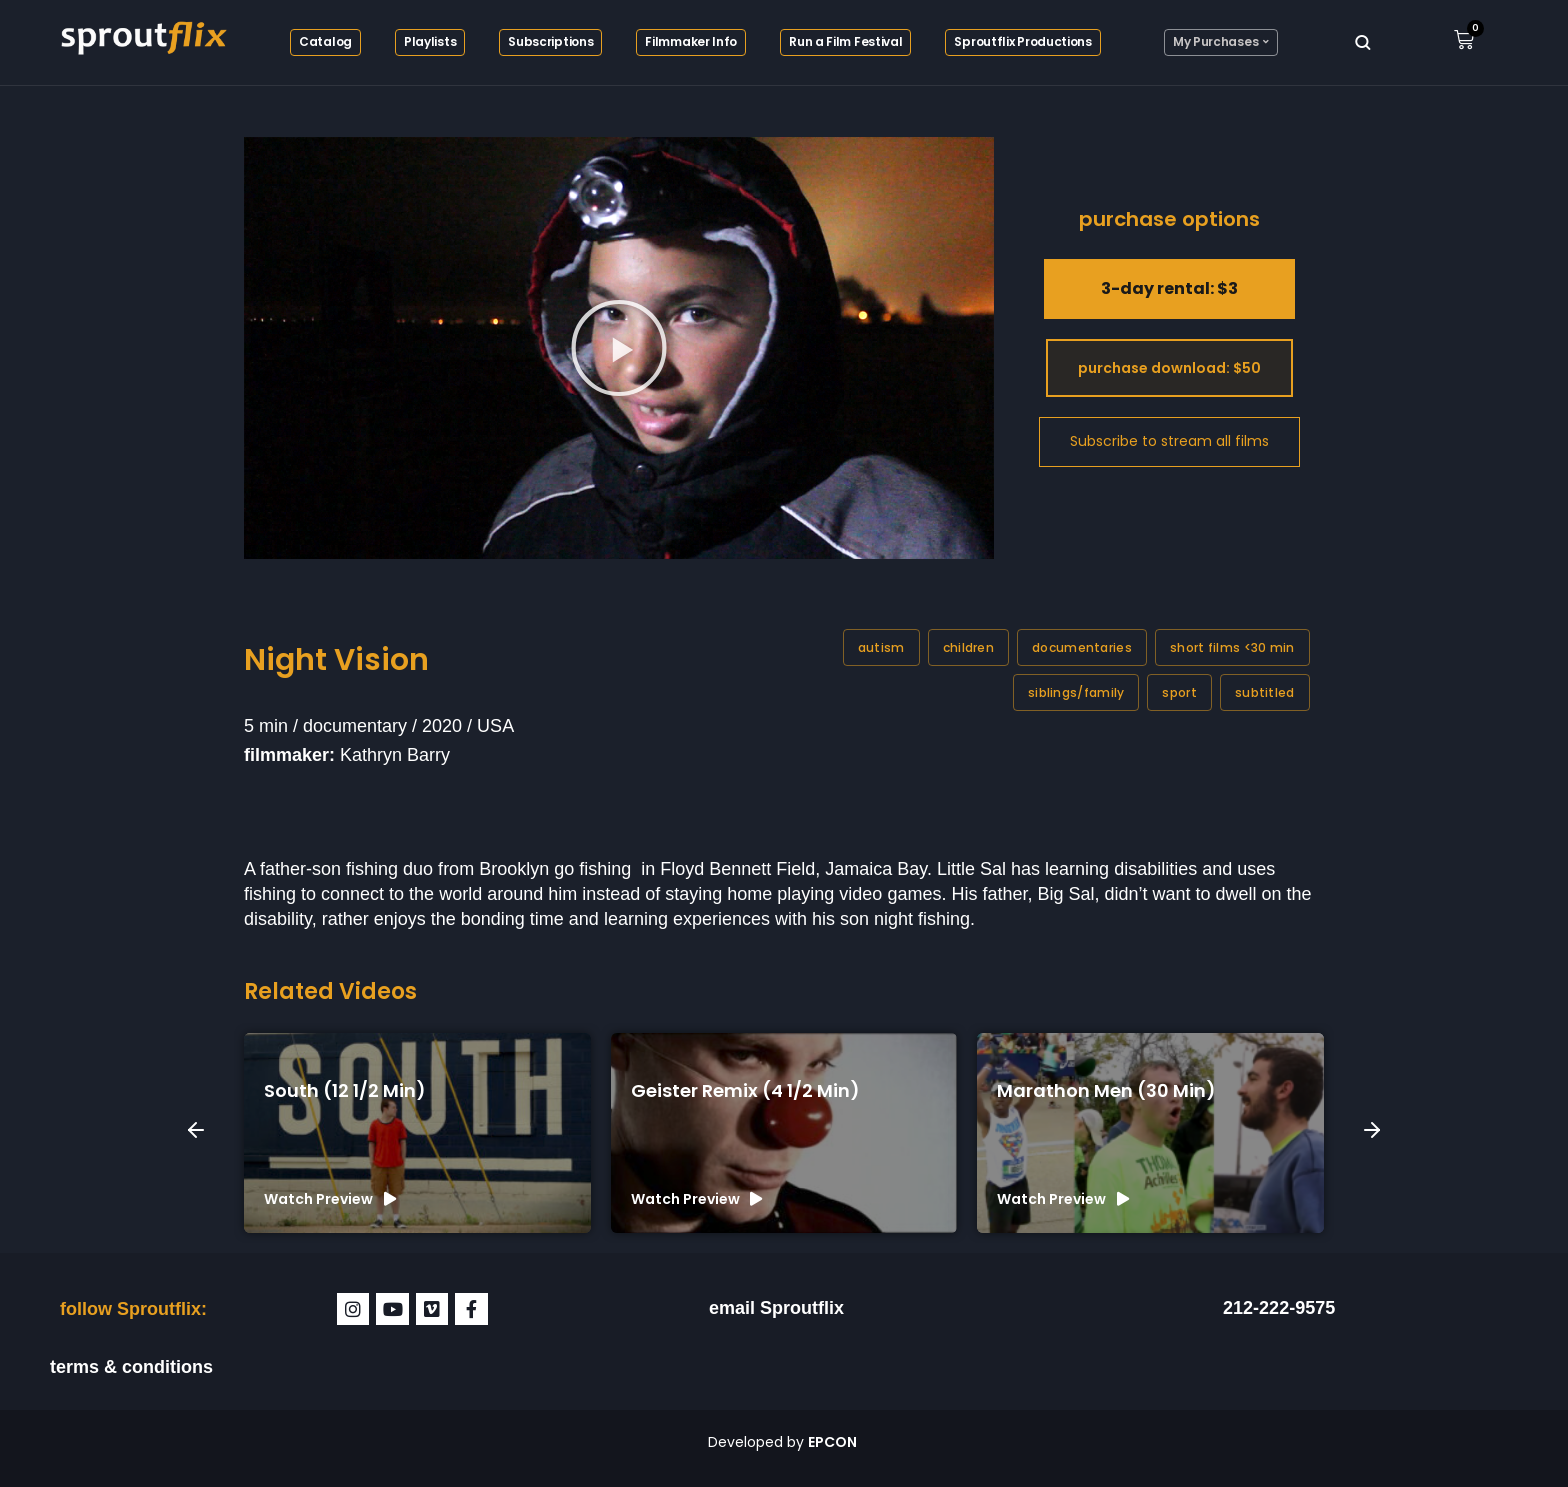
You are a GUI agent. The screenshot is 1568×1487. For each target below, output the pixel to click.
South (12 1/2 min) (345, 1090)
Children (968, 647)
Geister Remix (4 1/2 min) (745, 1090)
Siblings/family (1076, 692)
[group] (417, 1133)
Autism (881, 647)
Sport (1179, 692)
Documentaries (1082, 647)
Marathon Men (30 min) (1106, 1090)
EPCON (834, 1442)
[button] (619, 348)
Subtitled (1265, 692)
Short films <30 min (1232, 647)
